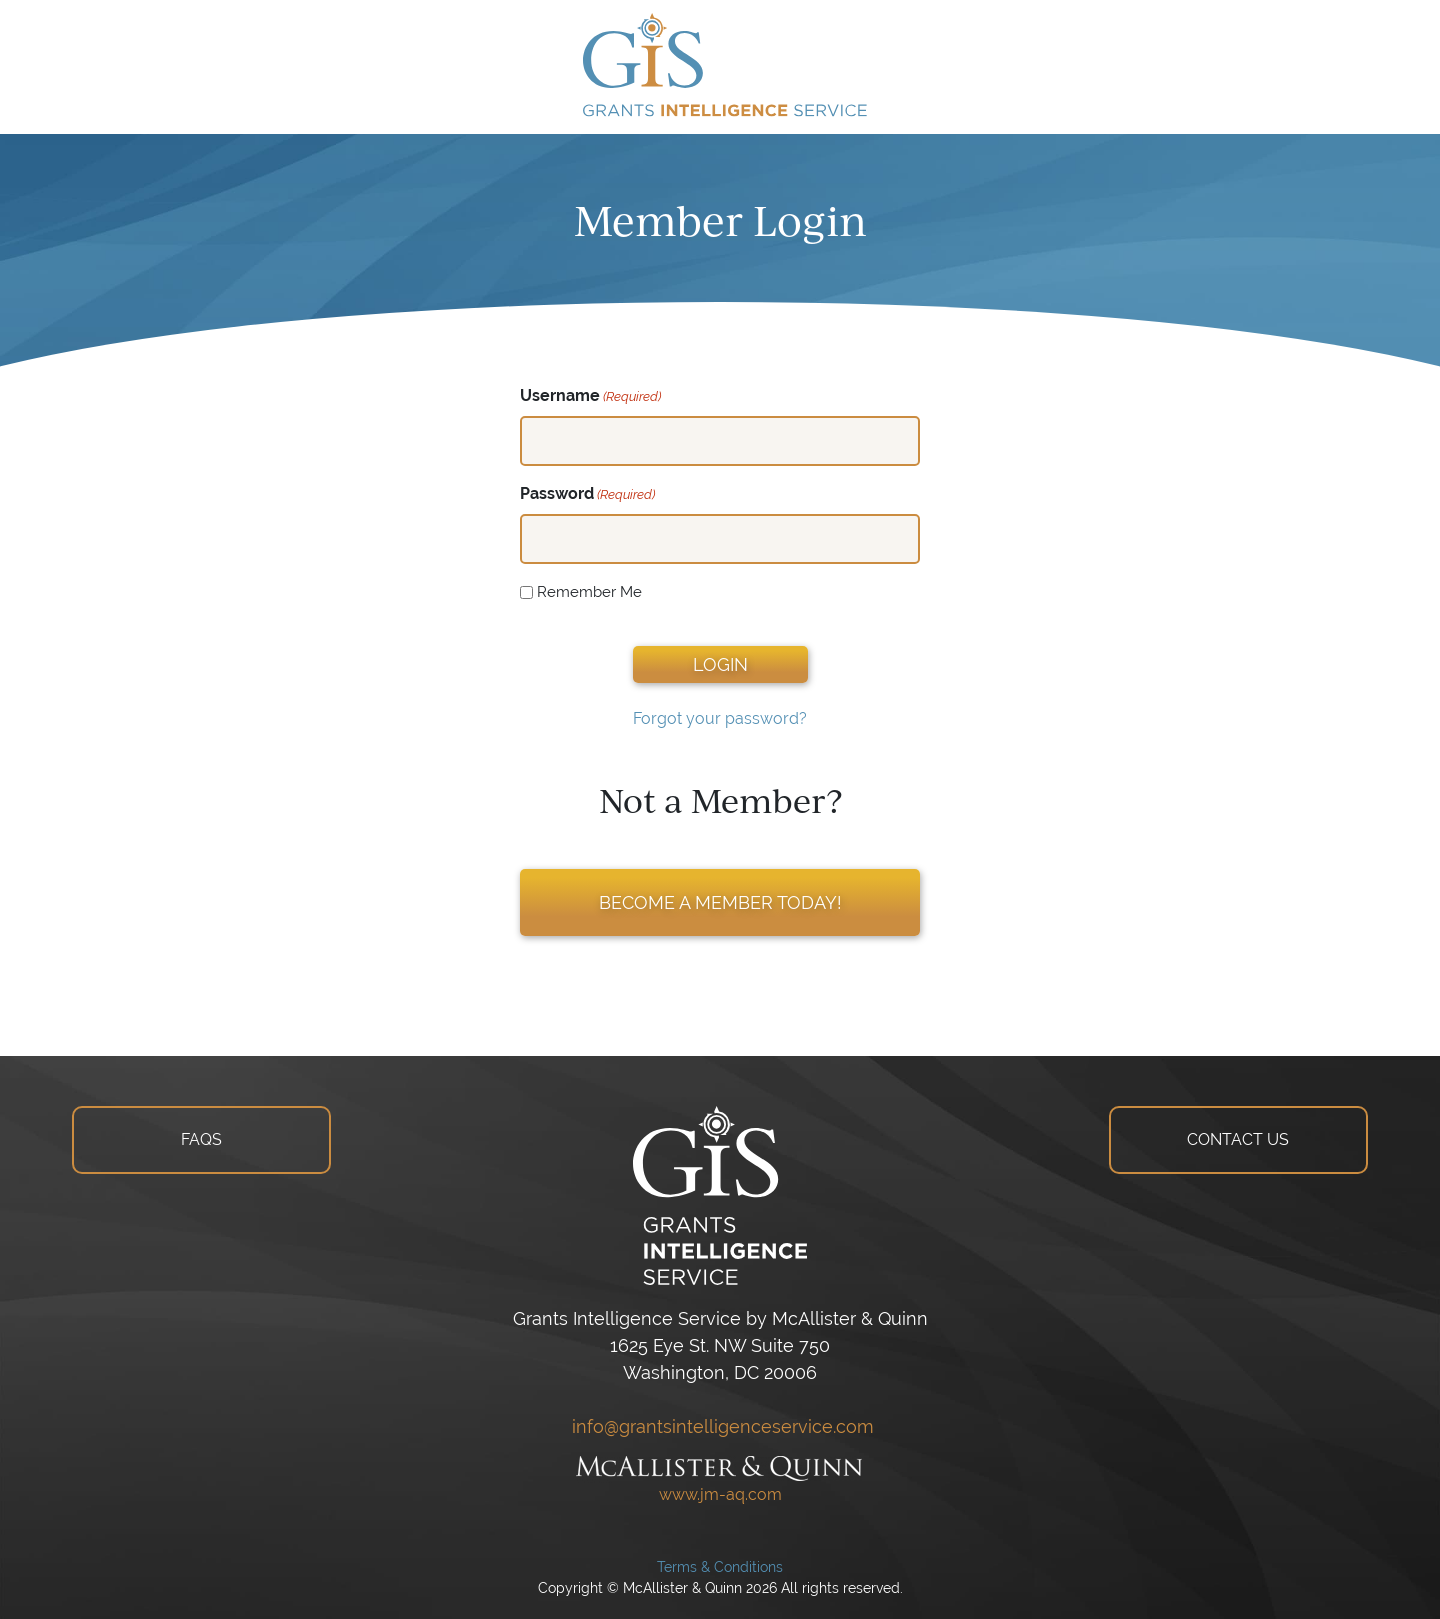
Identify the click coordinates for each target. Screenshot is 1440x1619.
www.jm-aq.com (720, 1494)
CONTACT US (1238, 1139)
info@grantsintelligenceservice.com (720, 1426)
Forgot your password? (720, 718)
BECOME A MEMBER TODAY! (720, 902)
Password (587, 494)
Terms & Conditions (720, 1567)
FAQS (201, 1139)
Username (590, 396)
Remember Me (589, 591)
